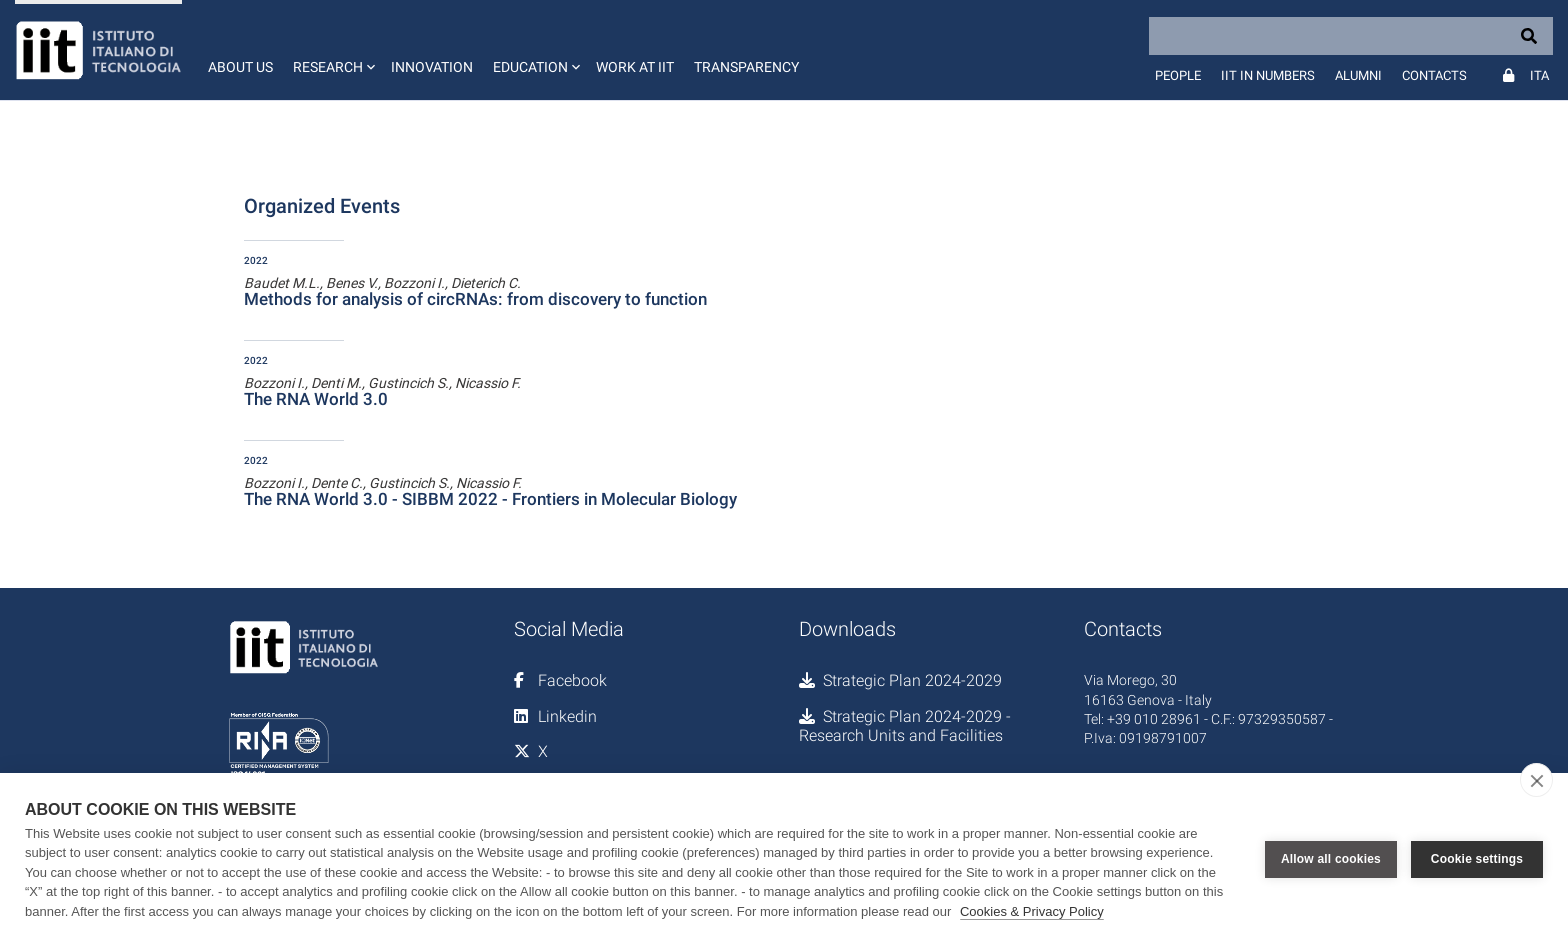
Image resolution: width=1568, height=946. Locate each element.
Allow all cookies (1331, 859)
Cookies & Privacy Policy (1032, 911)
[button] (332, 50)
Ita (1539, 75)
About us (240, 67)
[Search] (1351, 36)
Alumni (1358, 75)
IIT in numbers (1268, 75)
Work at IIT (635, 67)
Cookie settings (1477, 859)
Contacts (1434, 75)
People (1178, 75)
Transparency (746, 67)
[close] (1536, 780)
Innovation (432, 67)
